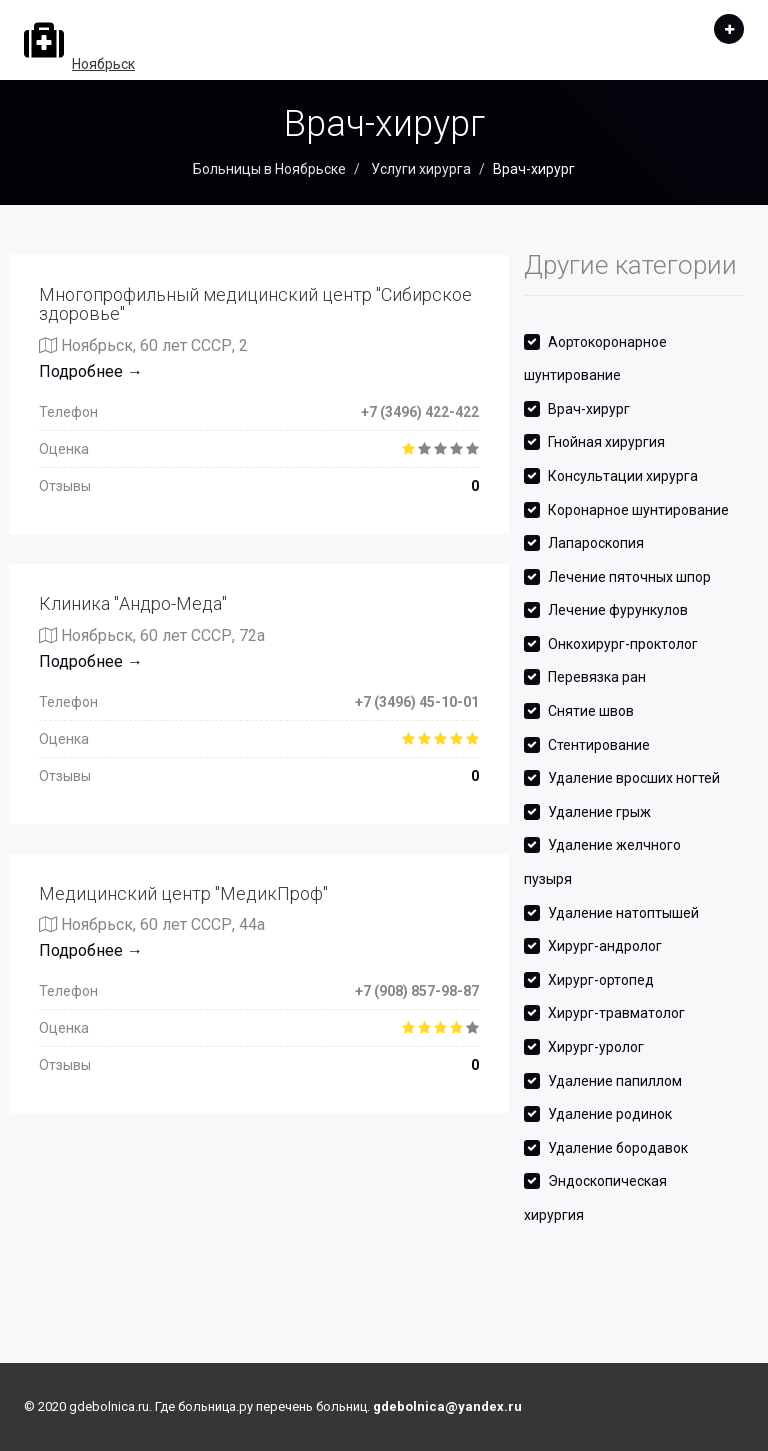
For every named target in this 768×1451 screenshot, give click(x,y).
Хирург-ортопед (601, 980)
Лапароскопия (596, 543)
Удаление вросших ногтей (634, 778)
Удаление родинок (610, 1114)
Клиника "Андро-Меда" (133, 603)
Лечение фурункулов (618, 610)
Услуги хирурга (419, 169)
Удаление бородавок (618, 1148)
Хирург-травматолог (616, 1013)
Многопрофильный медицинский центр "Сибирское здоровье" (255, 304)
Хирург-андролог (605, 946)
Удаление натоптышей (623, 913)
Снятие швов (591, 711)
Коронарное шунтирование (638, 510)
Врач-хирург (589, 409)
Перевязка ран (597, 677)
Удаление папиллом (615, 1081)
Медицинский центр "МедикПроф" (183, 893)
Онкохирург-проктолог (623, 644)
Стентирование (599, 745)
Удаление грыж (599, 812)
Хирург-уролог (596, 1047)
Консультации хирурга (623, 476)
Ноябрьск (103, 64)
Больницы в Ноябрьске (269, 169)
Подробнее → (91, 371)
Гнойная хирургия (606, 442)
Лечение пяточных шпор (629, 577)
